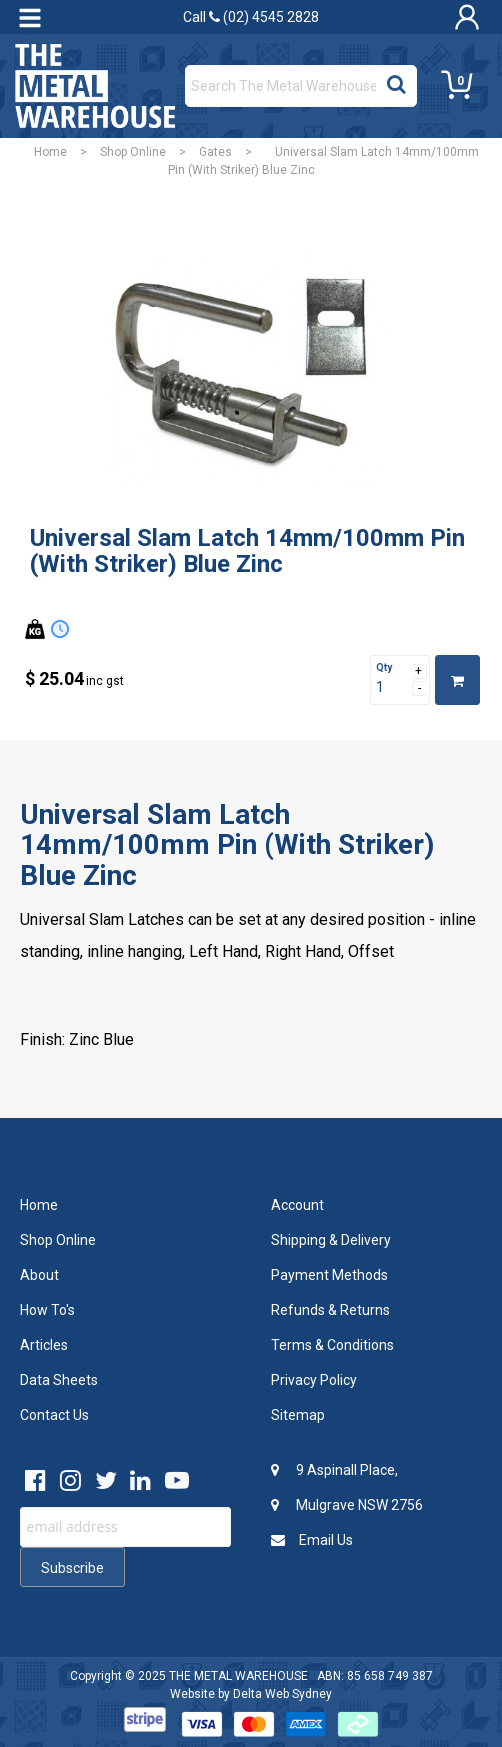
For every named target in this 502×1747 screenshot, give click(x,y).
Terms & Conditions (332, 1345)
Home (50, 152)
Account (297, 1205)
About (39, 1275)
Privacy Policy (314, 1380)
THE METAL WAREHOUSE (238, 1676)
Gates (215, 152)
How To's (47, 1310)
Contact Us (54, 1415)
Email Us (312, 1540)
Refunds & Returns (330, 1310)
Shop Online (133, 152)
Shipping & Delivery (331, 1240)
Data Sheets (59, 1380)
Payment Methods (329, 1275)
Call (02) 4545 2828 (251, 17)
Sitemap (298, 1415)
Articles (44, 1345)
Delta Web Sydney (282, 1694)
